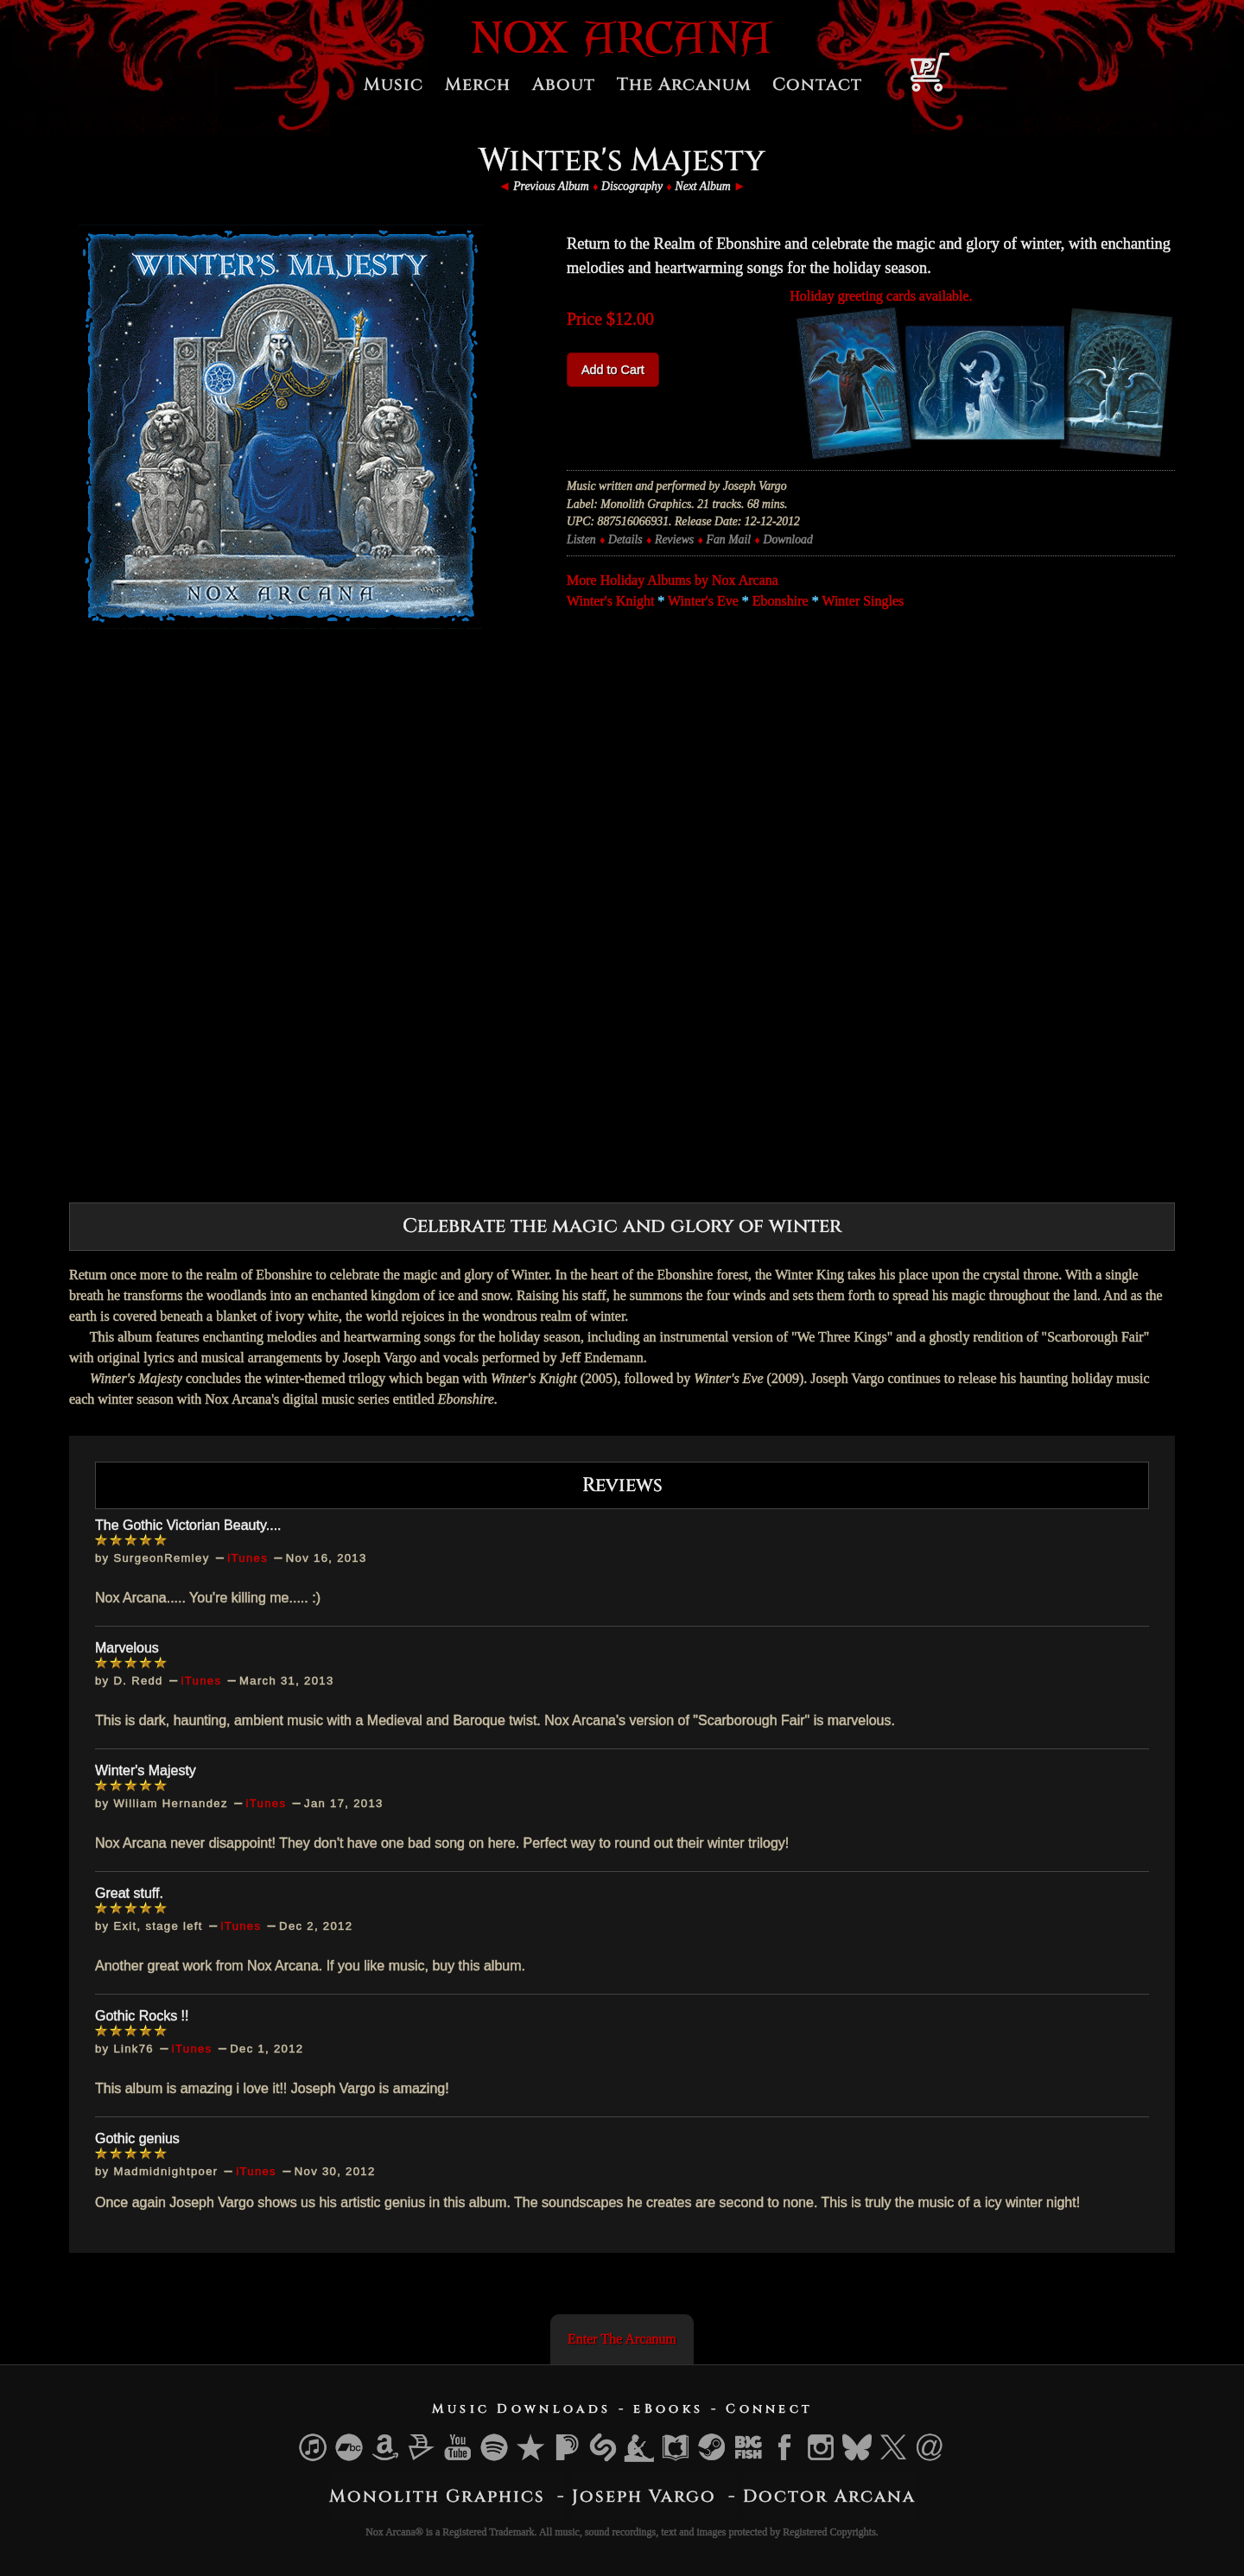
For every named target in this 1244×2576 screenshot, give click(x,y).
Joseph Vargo (644, 2495)
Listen (581, 539)
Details (625, 539)
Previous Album (550, 186)
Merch (478, 84)
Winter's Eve (703, 600)
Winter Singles (863, 600)
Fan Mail (729, 539)
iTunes (247, 1557)
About (563, 84)
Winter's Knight (610, 600)
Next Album (702, 186)
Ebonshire (780, 600)
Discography (632, 186)
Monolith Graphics (437, 2495)
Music (393, 84)
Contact (817, 84)
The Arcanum (684, 84)
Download (787, 539)
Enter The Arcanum (622, 2338)
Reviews (674, 539)
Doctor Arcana (829, 2495)
